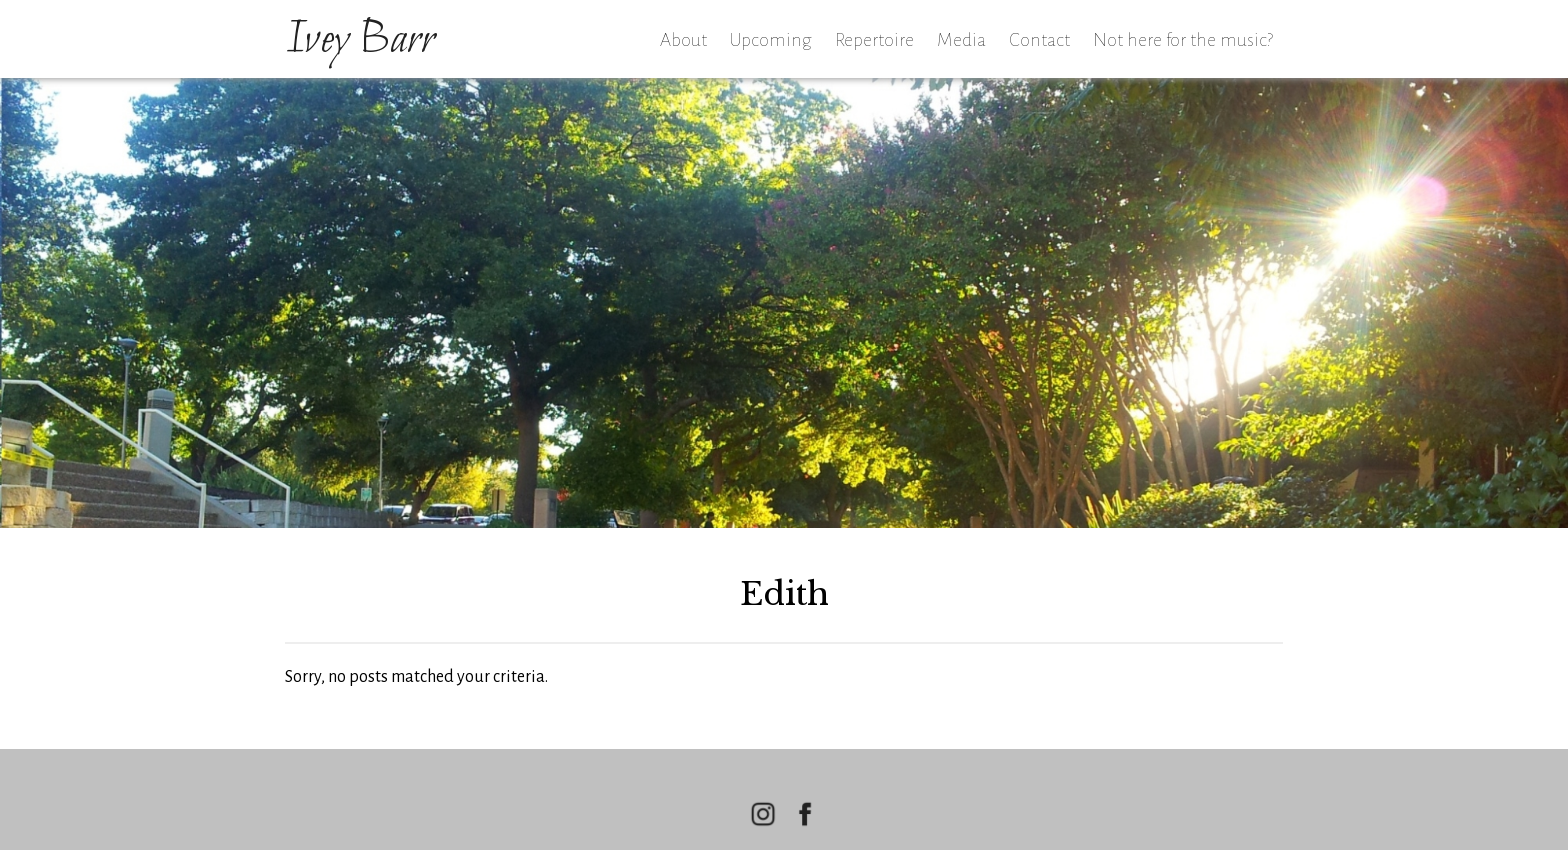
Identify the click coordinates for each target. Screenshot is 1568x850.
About (683, 40)
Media (961, 40)
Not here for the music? (1183, 40)
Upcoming (771, 40)
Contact (1039, 40)
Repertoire (874, 40)
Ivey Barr (360, 41)
